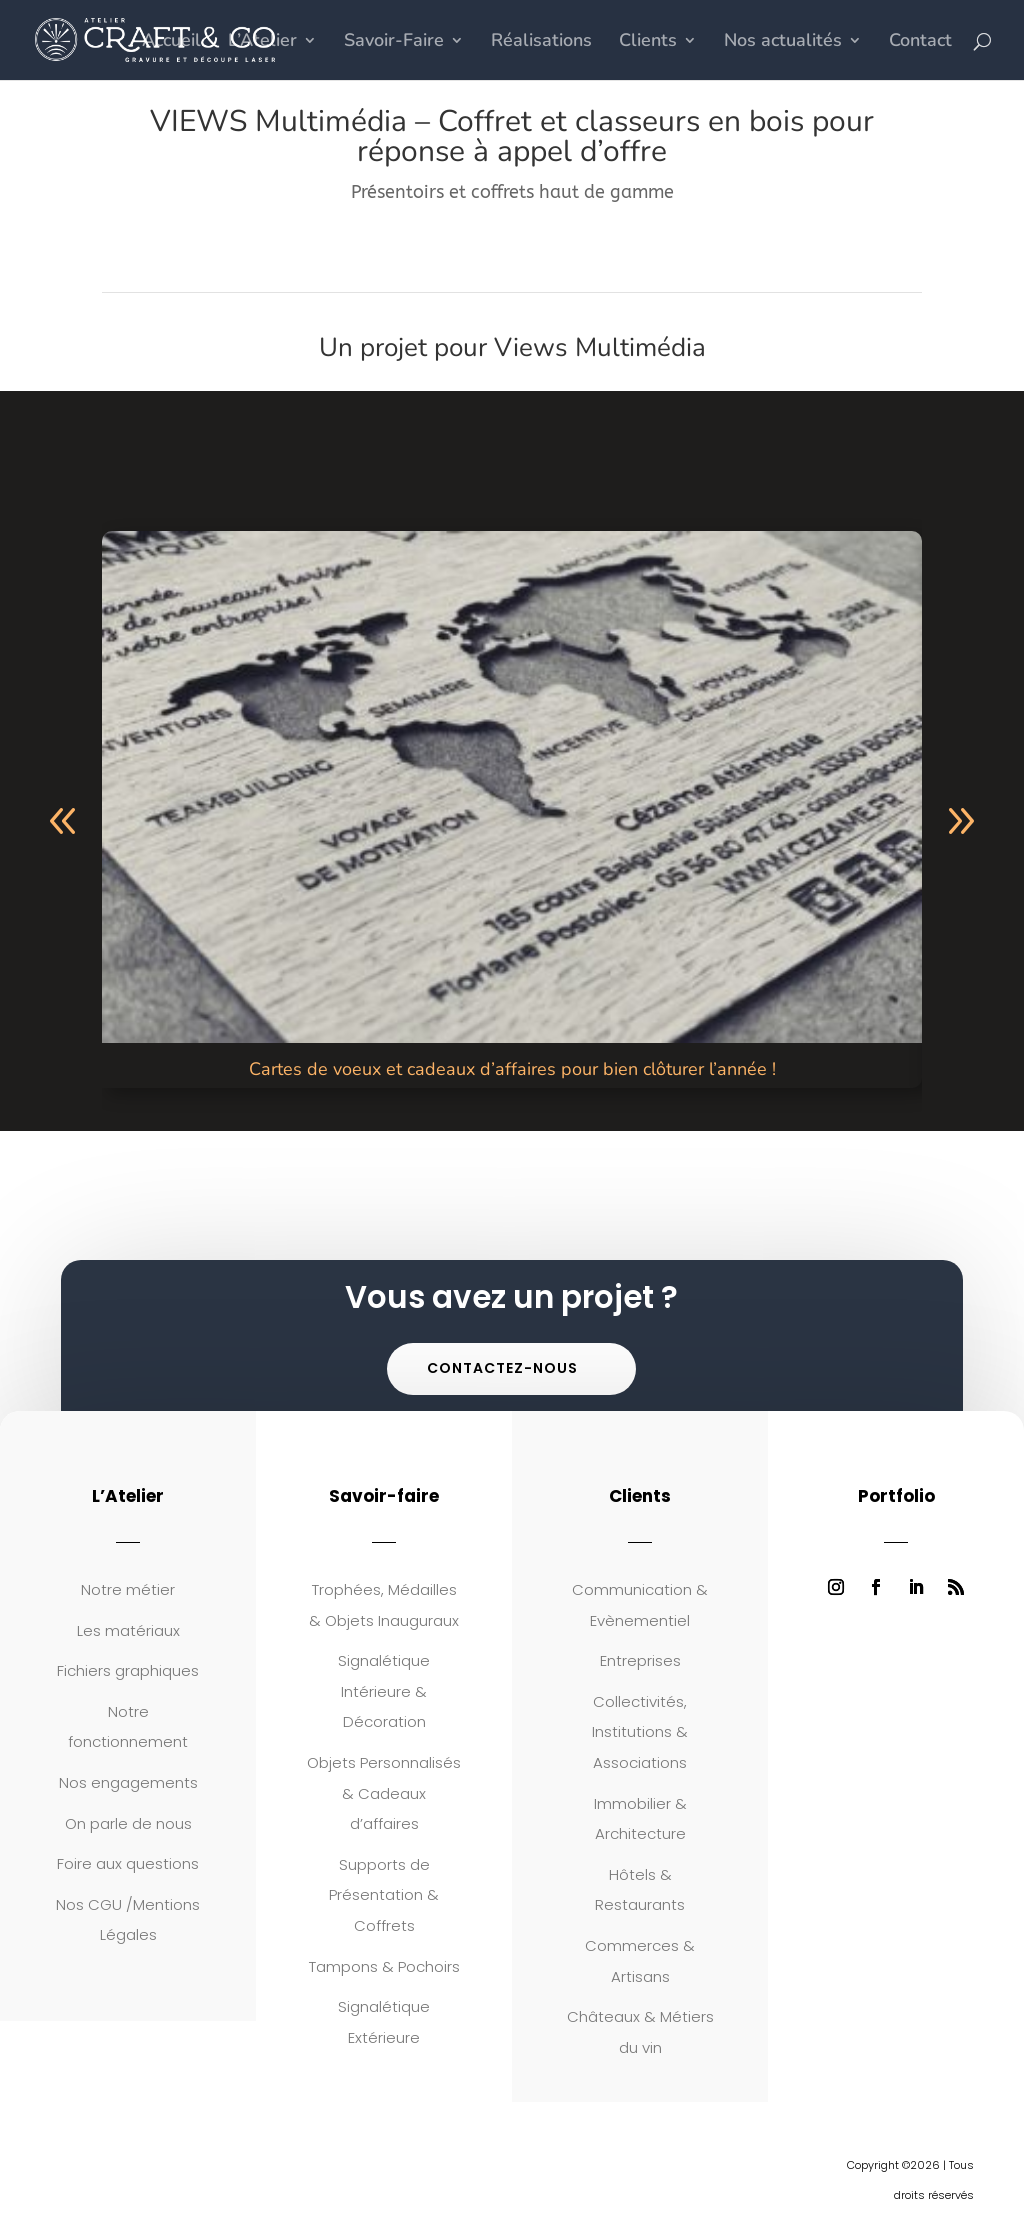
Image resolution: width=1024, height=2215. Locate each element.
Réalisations (541, 42)
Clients (648, 42)
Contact (920, 42)
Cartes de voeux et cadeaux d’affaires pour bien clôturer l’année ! (512, 1069)
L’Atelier (262, 42)
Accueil (171, 42)
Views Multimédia (600, 347)
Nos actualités (783, 42)
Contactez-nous (502, 1368)
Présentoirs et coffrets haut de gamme (512, 192)
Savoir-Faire (394, 42)
